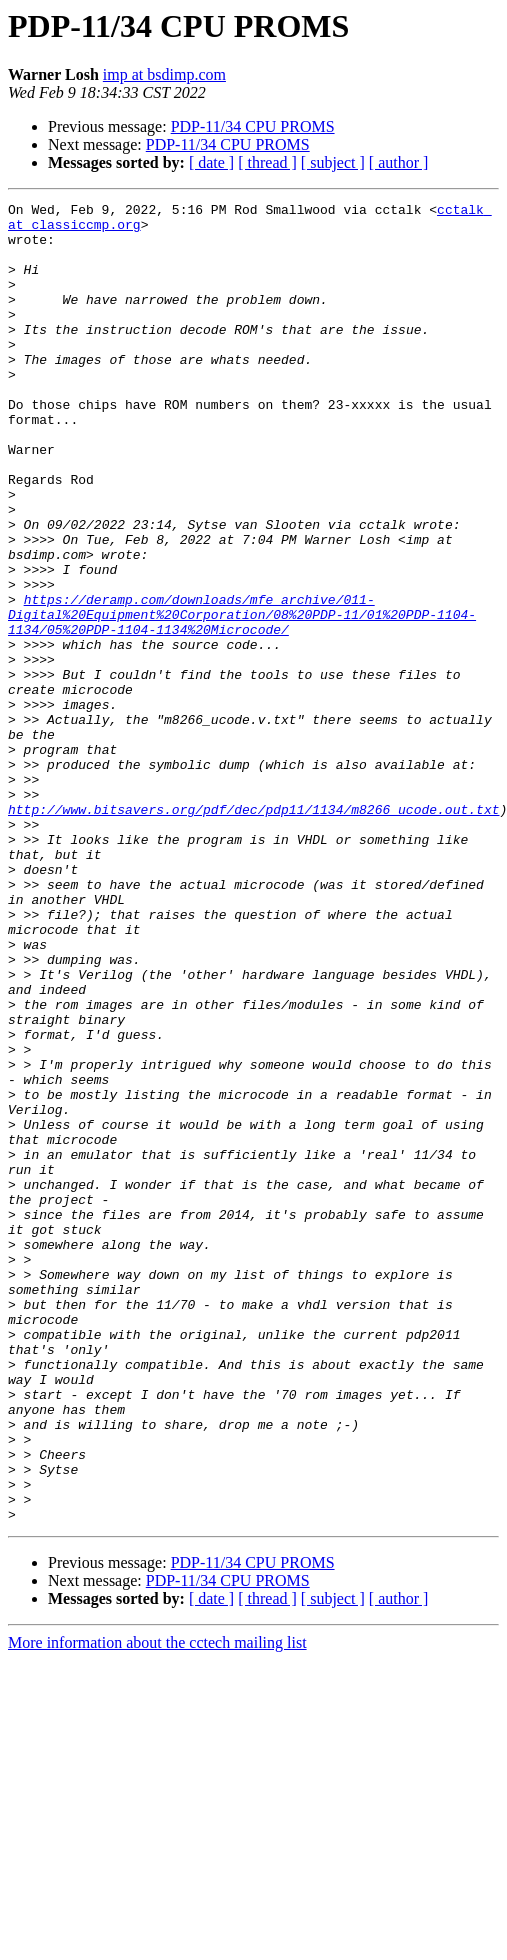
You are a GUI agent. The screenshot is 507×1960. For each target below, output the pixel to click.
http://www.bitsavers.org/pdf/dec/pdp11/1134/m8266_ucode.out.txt (253, 932)
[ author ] (399, 162)
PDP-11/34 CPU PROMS (253, 126)
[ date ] (211, 162)
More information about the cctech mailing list (157, 1906)
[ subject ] (333, 162)
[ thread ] (267, 162)
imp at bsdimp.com (164, 74)
